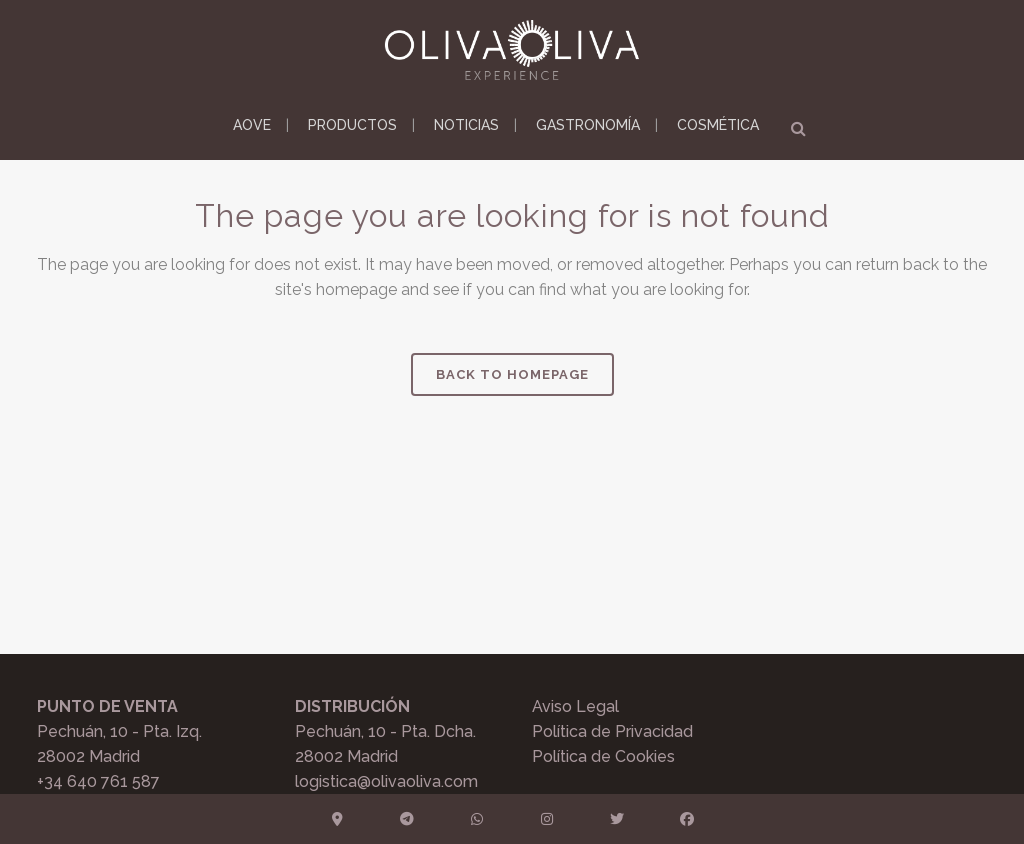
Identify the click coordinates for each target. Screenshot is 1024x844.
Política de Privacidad (612, 731)
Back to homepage (512, 374)
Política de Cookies (603, 756)
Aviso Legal (575, 706)
